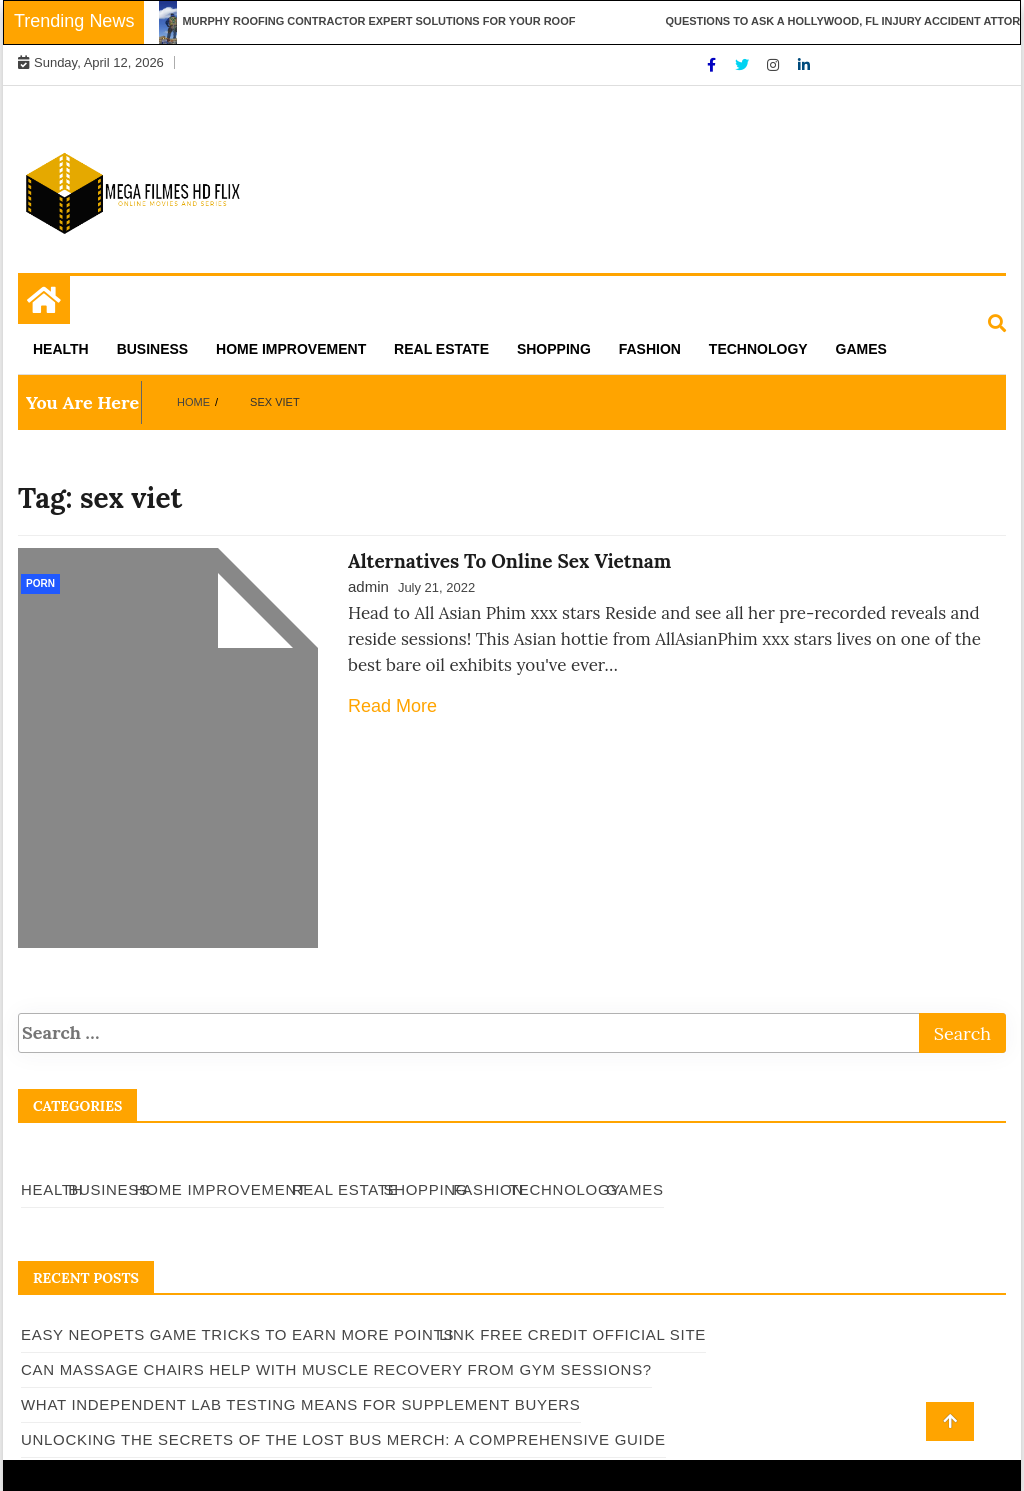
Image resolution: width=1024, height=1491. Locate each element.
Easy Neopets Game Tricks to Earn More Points (237, 1334)
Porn (40, 583)
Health (61, 349)
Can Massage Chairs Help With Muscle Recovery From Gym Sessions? (336, 1369)
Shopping (554, 349)
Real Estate (441, 349)
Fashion (650, 349)
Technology (758, 349)
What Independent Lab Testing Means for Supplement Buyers (301, 1404)
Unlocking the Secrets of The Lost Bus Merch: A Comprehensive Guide (343, 1439)
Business (153, 349)
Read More (392, 706)
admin (368, 586)
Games (861, 349)
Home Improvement (291, 349)
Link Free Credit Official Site (572, 1334)
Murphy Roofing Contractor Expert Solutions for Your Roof (384, 21)
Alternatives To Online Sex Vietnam (509, 561)
